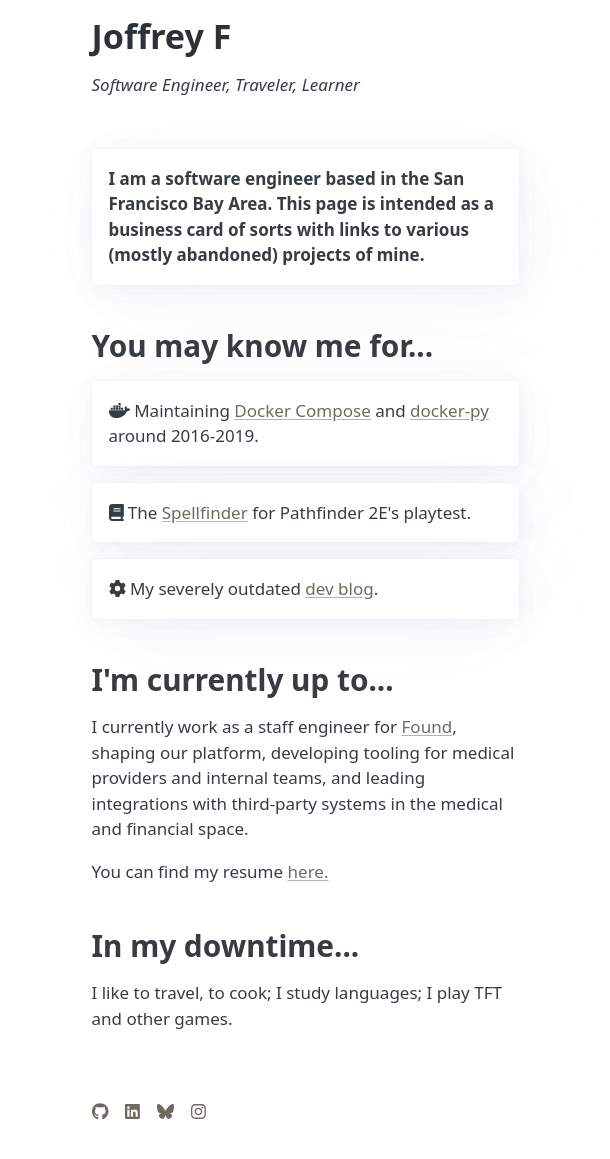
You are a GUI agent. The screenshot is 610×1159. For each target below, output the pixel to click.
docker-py (449, 410)
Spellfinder (205, 512)
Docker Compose (302, 410)
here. (308, 871)
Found (427, 726)
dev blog (339, 588)
